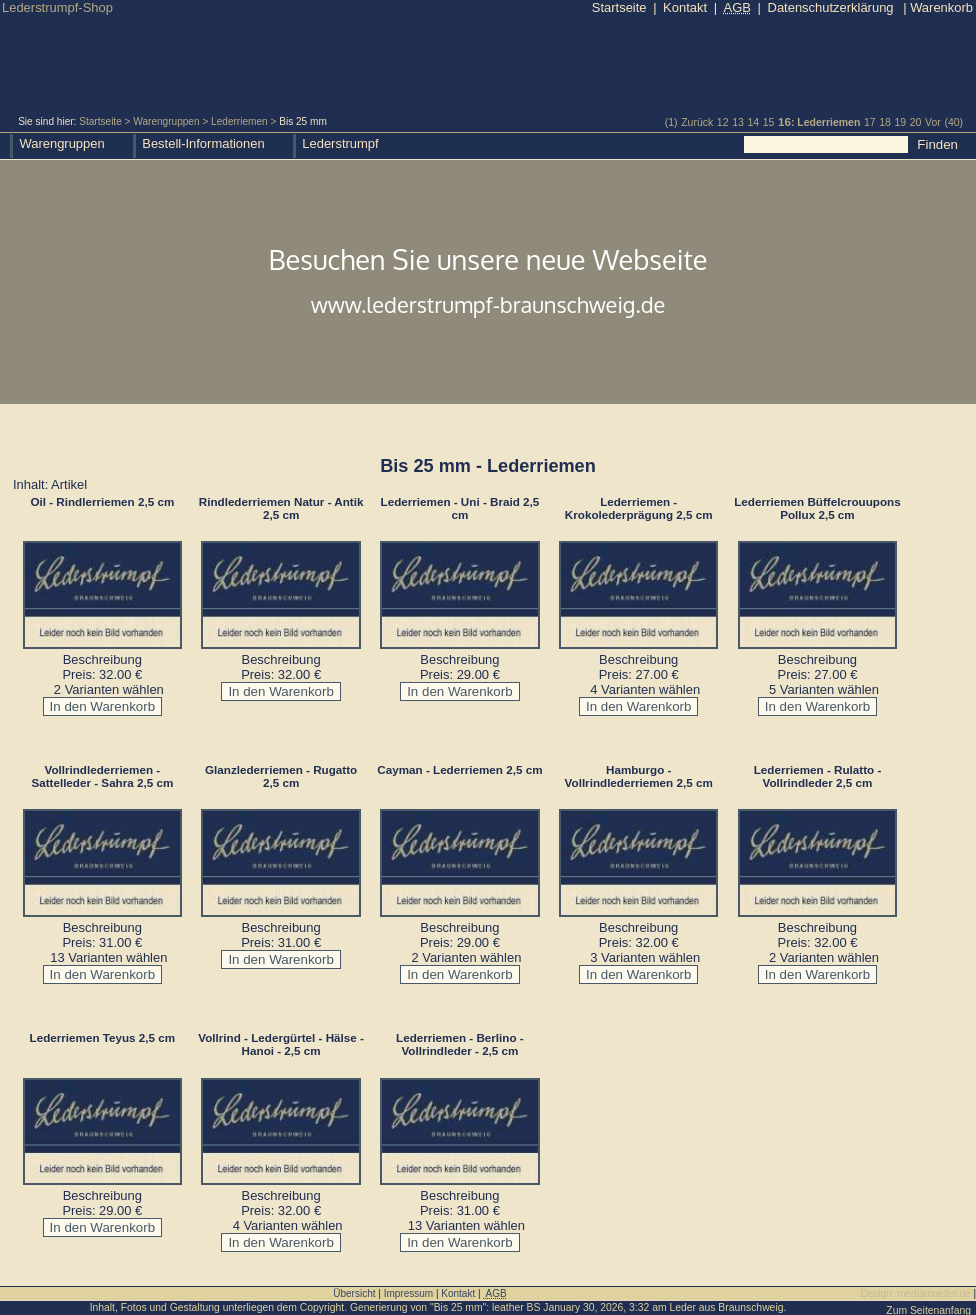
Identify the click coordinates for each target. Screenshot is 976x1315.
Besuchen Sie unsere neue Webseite (488, 283)
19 (900, 122)
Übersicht (354, 1293)
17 (870, 122)
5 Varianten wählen (824, 689)
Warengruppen (166, 121)
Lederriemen (239, 121)
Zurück (697, 122)
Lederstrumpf (340, 143)
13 (738, 122)
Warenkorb (938, 7)
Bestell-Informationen (203, 143)
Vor (933, 122)
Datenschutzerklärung (831, 7)
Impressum (408, 1293)
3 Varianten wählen (645, 957)
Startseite (100, 121)
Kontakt (685, 7)
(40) (953, 122)
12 (723, 122)
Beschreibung (102, 659)
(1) (671, 122)
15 (769, 122)
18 (885, 122)
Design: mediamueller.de (916, 1293)
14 (753, 122)
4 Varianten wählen (645, 689)
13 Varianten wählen (108, 957)
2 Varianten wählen (109, 689)
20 (916, 122)
